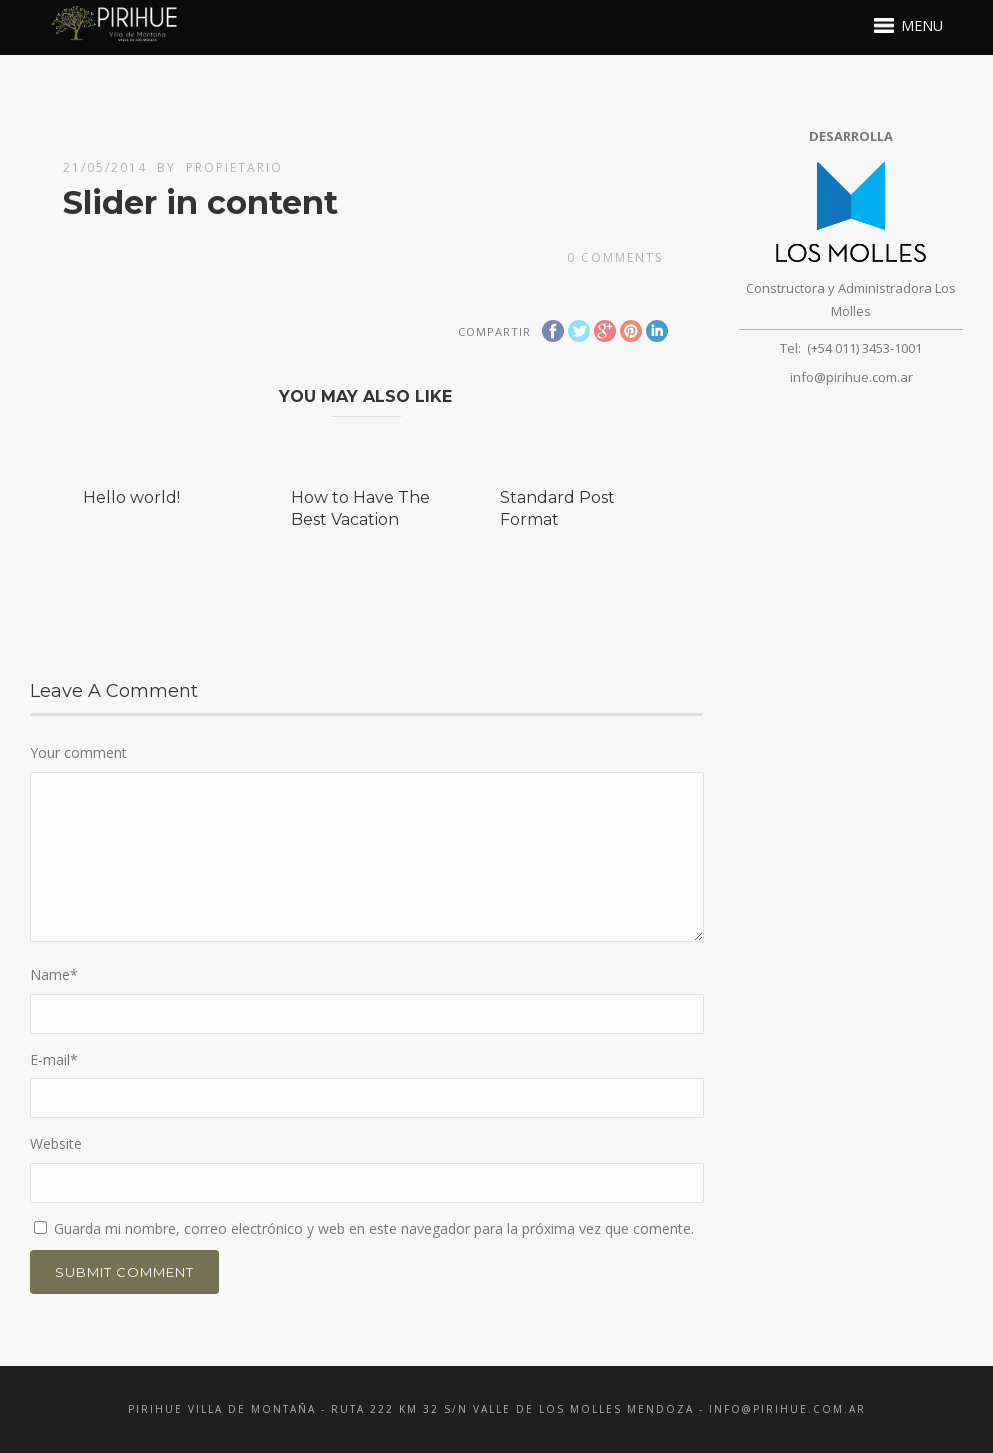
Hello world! (131, 497)
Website (56, 1143)
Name (54, 974)
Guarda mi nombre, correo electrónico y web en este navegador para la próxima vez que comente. (374, 1228)
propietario (234, 167)
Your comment (78, 752)
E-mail (54, 1059)
